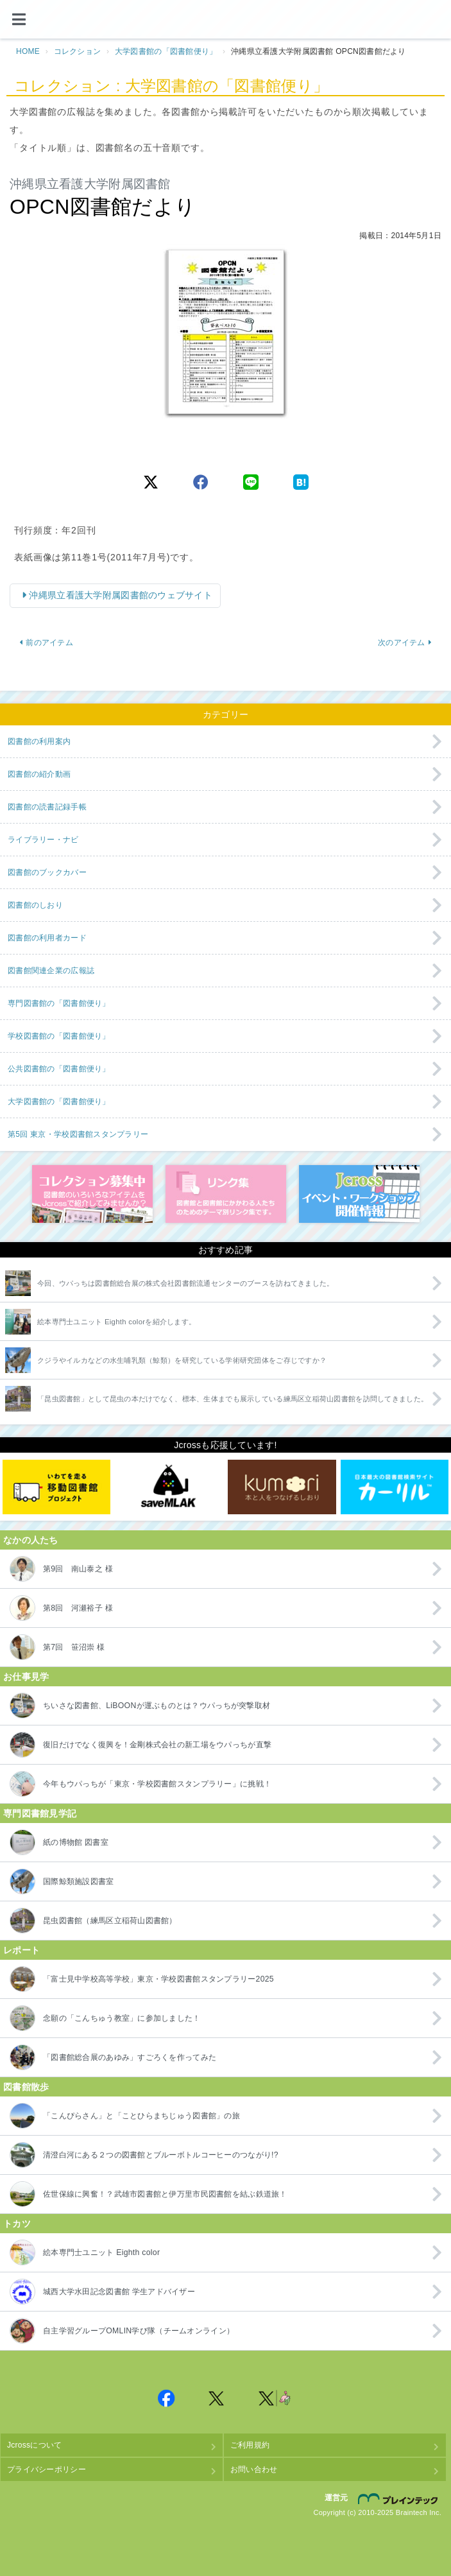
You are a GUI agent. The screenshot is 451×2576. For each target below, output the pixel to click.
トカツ (17, 2223)
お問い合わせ (254, 2469)
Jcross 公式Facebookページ (167, 2398)
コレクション (77, 51)
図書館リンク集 (226, 1194)
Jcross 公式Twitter (217, 2398)
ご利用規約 (249, 2445)
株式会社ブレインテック (399, 2498)
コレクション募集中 (92, 1194)
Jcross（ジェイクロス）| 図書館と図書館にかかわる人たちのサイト (225, 20)
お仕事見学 (26, 1677)
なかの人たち (30, 1540)
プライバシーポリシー (46, 2469)
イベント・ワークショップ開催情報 (359, 1194)
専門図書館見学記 (39, 1813)
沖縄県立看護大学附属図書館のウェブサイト (119, 595)
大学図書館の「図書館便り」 (166, 51)
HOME (28, 51)
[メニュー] (19, 19)
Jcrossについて (34, 2445)
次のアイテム (405, 642)
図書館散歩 (26, 2087)
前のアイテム (46, 642)
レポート (21, 1950)
